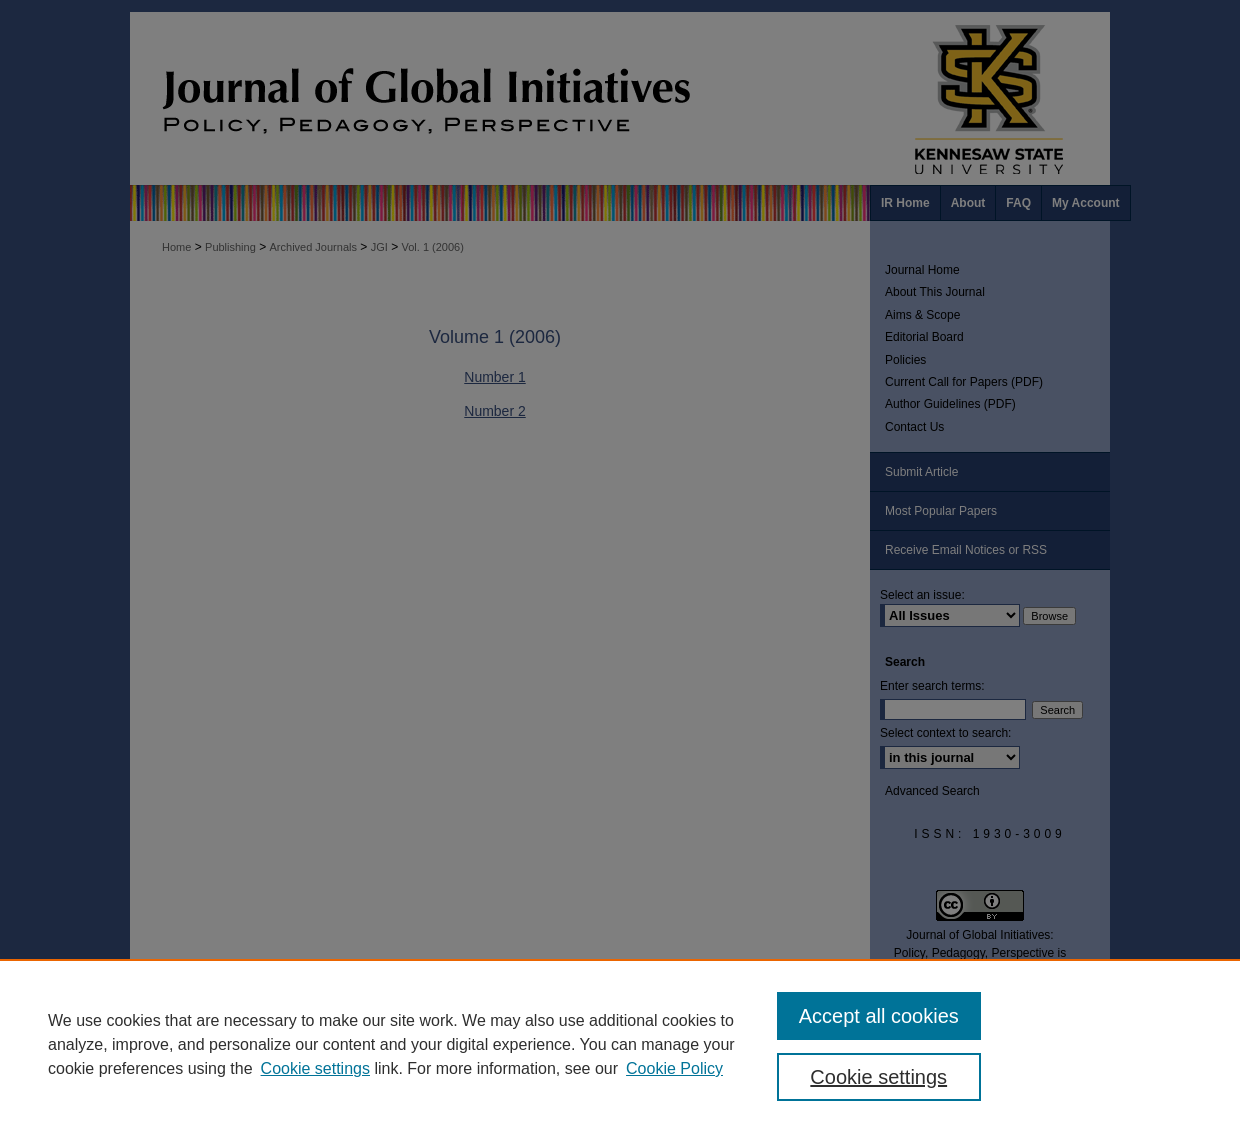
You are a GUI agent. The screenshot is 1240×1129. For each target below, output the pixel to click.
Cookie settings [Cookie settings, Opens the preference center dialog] (878, 1077)
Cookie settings (315, 1068)
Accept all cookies (879, 1016)
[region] (620, 1044)
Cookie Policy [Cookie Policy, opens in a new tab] (674, 1068)
